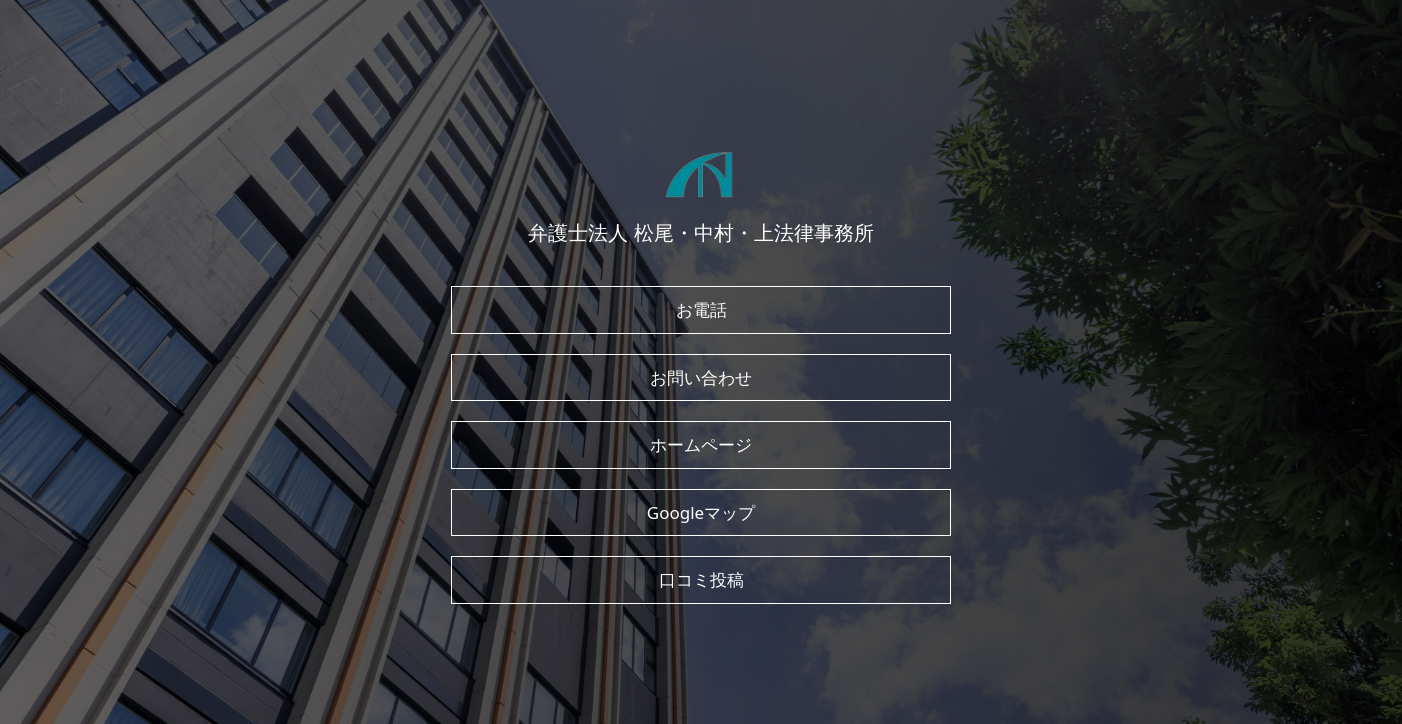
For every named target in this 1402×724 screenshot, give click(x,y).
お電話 (701, 309)
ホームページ (701, 444)
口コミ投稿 (701, 579)
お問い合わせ (701, 377)
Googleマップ (701, 512)
